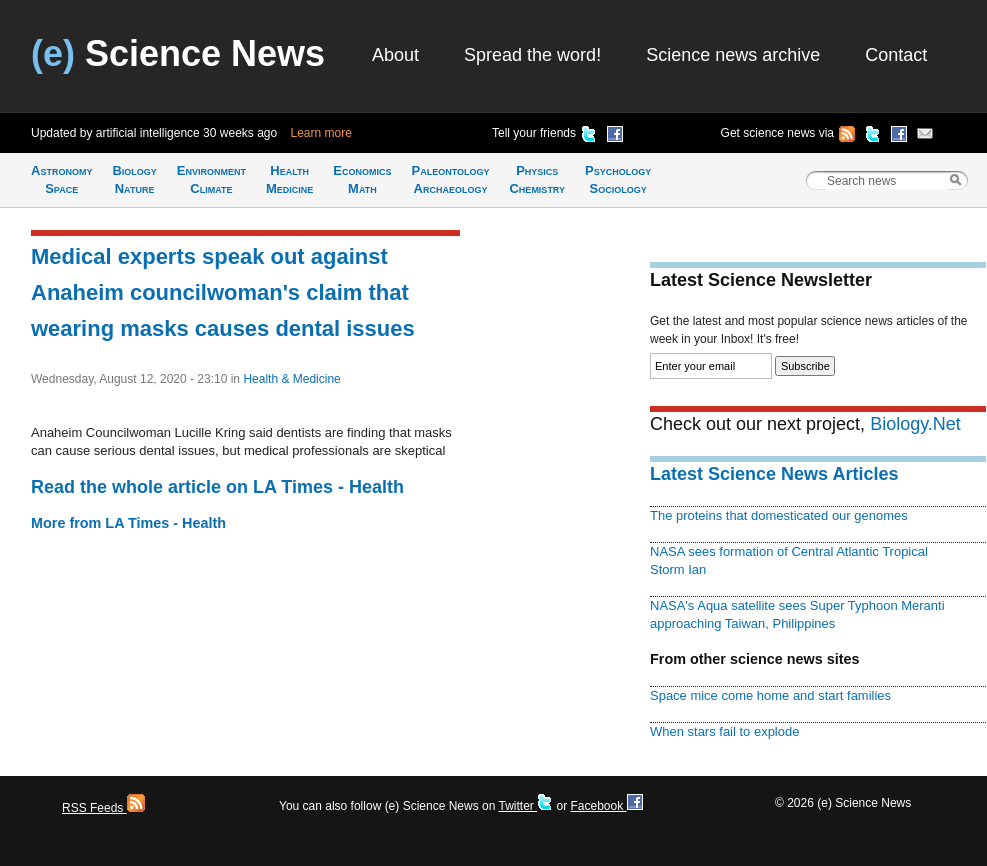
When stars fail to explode (724, 731)
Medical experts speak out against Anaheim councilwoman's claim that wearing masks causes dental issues (223, 292)
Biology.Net (915, 424)
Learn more (321, 133)
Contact (896, 55)
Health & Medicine (291, 379)
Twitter (525, 806)
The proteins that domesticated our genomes (779, 515)
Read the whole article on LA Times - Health (217, 487)
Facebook (606, 806)
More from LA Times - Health (128, 523)
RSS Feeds (103, 808)
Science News (178, 53)
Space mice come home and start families (770, 695)
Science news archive (733, 55)
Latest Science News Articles (774, 474)
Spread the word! (532, 55)
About (395, 55)
